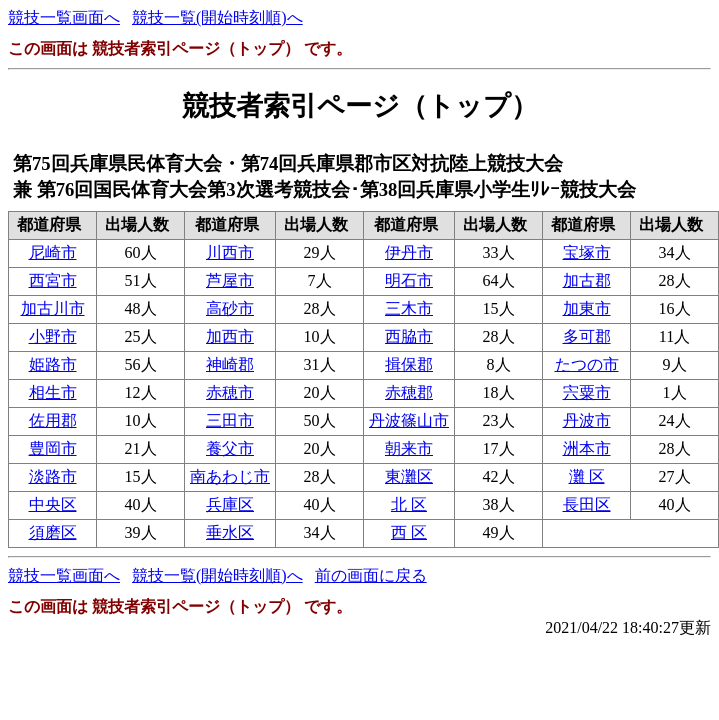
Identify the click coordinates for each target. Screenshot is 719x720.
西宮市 (53, 280)
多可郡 (587, 336)
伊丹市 (409, 252)
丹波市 (587, 420)
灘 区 (587, 476)
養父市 (230, 448)
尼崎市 (53, 252)
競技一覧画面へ (64, 17)
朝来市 (409, 448)
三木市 (409, 308)
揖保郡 (409, 364)
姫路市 (53, 364)
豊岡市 (53, 448)
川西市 (230, 252)
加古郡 (587, 280)
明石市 (409, 280)
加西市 (230, 336)
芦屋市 (230, 280)
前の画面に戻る (371, 575)
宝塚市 (587, 252)
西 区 (409, 532)
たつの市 (587, 364)
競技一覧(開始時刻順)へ (217, 17)
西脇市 (409, 336)
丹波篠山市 (409, 420)
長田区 (587, 504)
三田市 (230, 420)
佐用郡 (53, 420)
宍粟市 (587, 392)
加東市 (587, 308)
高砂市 (230, 308)
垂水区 (230, 532)
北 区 (409, 504)
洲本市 (587, 448)
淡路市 (53, 476)
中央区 (53, 504)
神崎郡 (230, 364)
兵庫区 (230, 504)
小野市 (53, 336)
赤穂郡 (409, 392)
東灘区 (409, 476)
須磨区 (53, 532)
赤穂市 (230, 392)
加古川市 (53, 308)
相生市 (53, 392)
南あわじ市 (230, 476)
